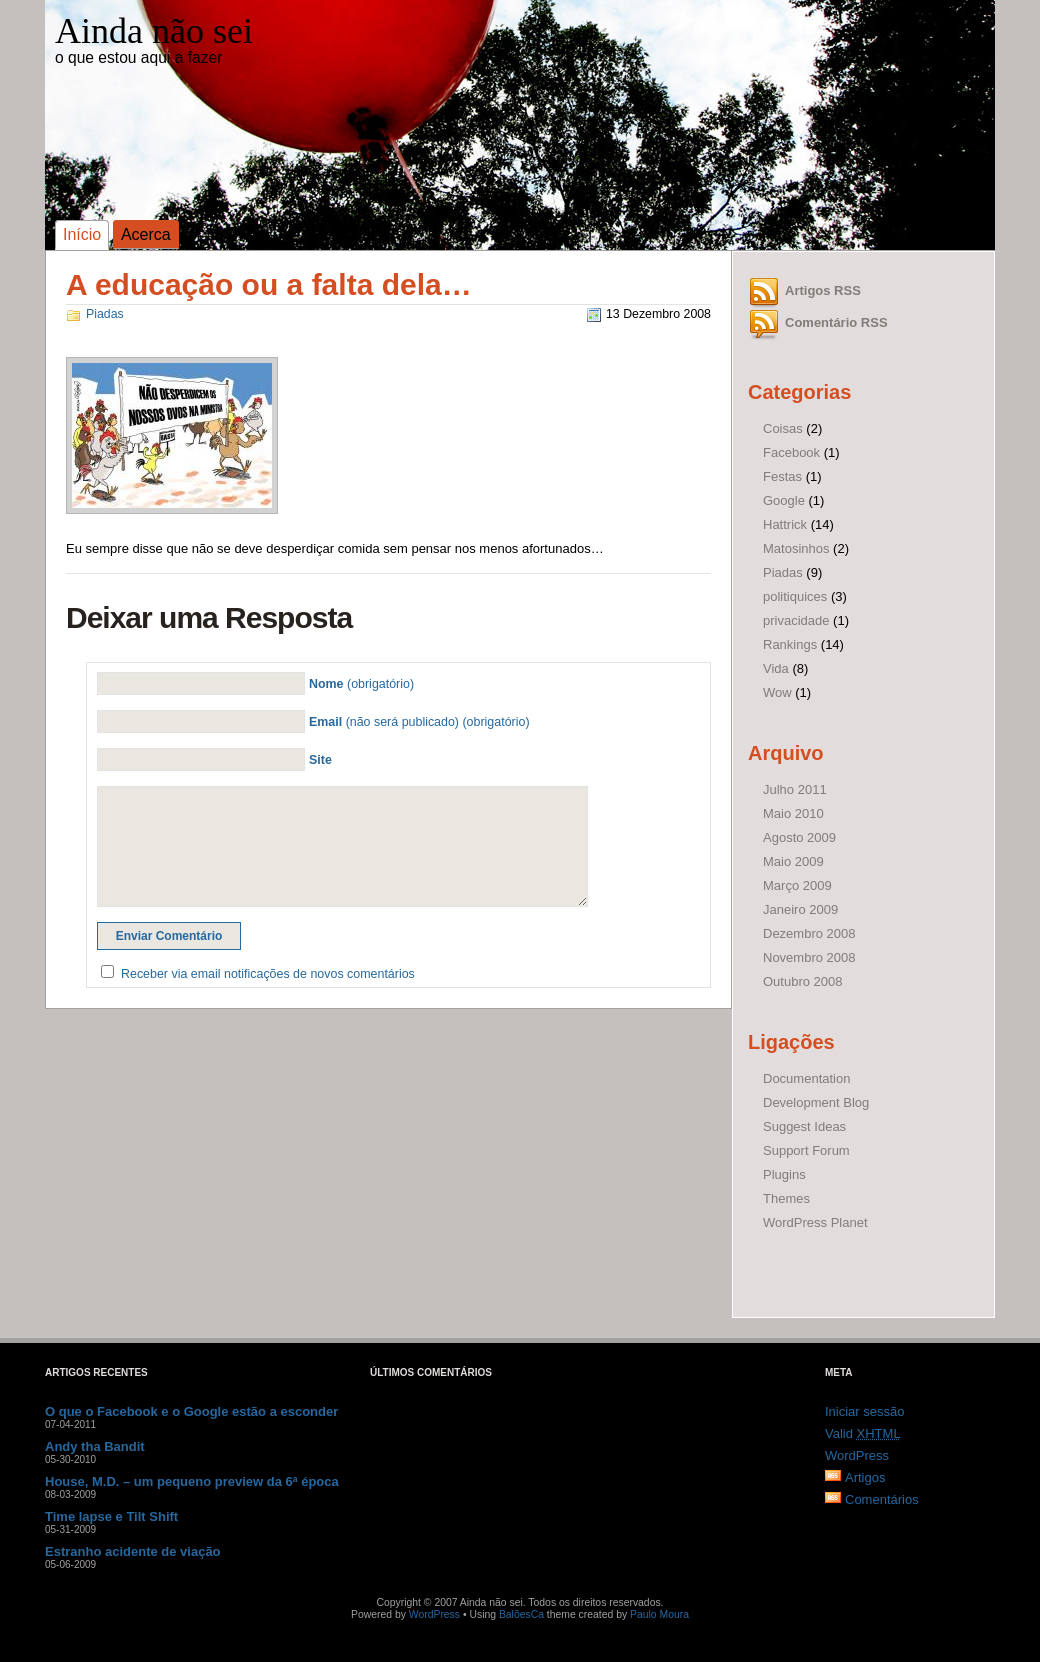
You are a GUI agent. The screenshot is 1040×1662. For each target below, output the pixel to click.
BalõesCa (521, 1614)
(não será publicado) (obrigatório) (419, 722)
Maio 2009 (793, 861)
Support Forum (806, 1150)
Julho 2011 (795, 789)
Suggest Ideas (804, 1126)
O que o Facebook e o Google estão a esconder (191, 1411)
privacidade (796, 620)
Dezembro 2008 (809, 933)
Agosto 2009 (799, 837)
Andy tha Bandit (95, 1446)
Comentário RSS (836, 322)
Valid (863, 1433)
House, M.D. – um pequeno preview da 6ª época (192, 1481)
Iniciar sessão (864, 1411)
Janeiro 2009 (800, 909)
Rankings (790, 644)
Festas (782, 476)
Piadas (105, 314)
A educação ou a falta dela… (269, 284)
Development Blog (816, 1102)
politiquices (795, 596)
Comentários (882, 1499)
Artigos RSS (823, 290)
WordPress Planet (815, 1222)
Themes (786, 1198)
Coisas (783, 428)
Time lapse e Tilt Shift (111, 1516)
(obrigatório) (361, 684)
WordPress (857, 1455)
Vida (776, 668)
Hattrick (785, 524)
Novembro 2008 (809, 957)
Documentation (806, 1078)
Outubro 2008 (803, 981)
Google (784, 500)
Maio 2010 (793, 813)
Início (82, 234)
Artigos (865, 1477)
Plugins (784, 1174)
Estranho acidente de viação (133, 1551)
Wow (777, 692)
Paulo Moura (659, 1614)
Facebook (791, 452)
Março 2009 (797, 885)
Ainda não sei (154, 31)
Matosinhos (796, 548)
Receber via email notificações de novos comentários (268, 974)
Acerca (146, 234)
